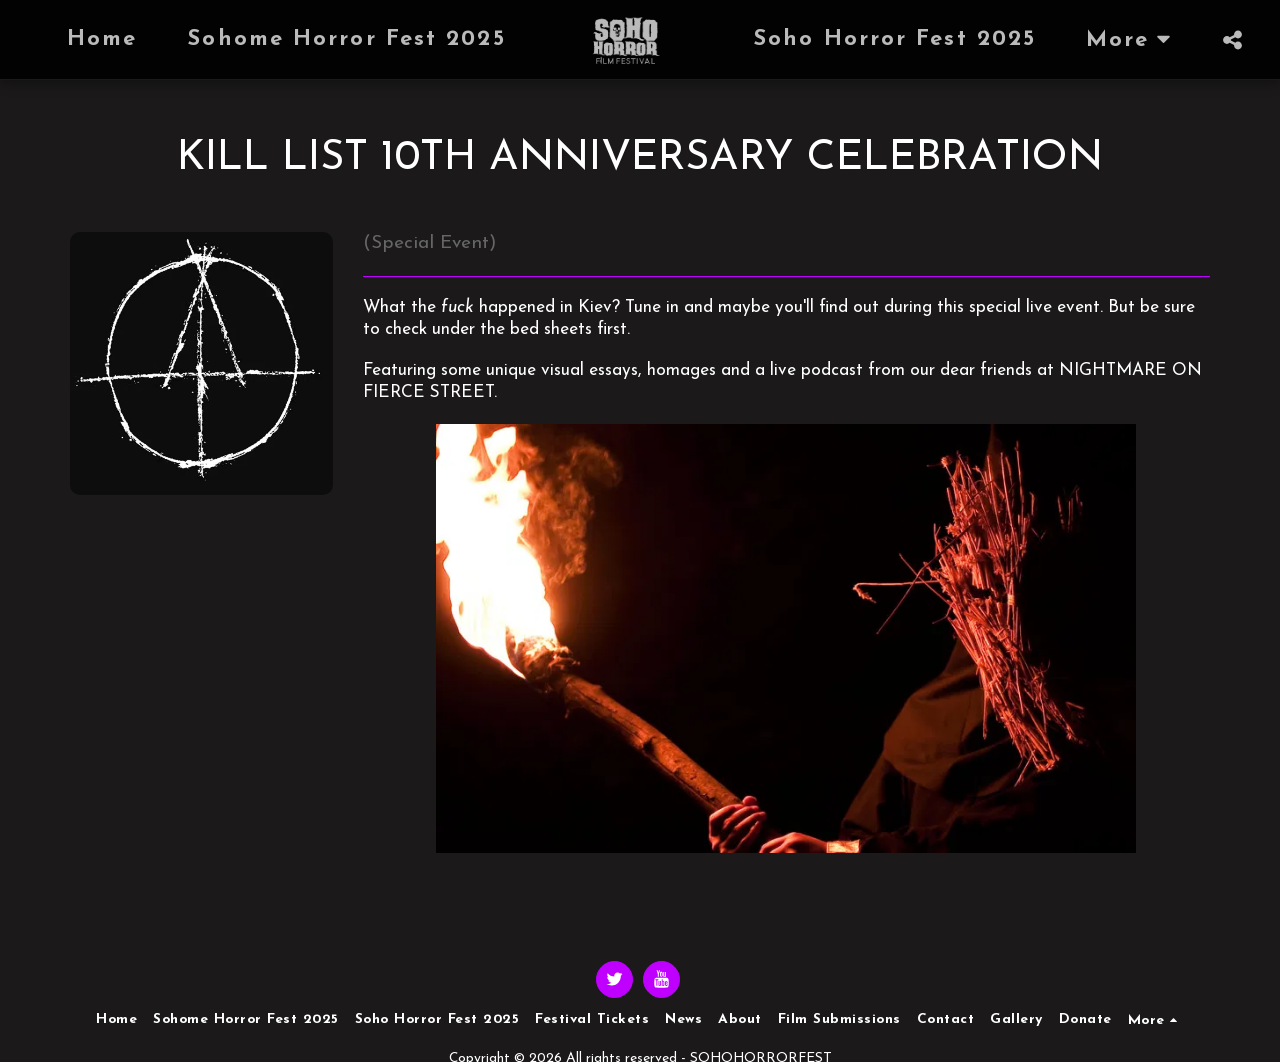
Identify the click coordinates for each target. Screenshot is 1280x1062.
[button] (1233, 40)
